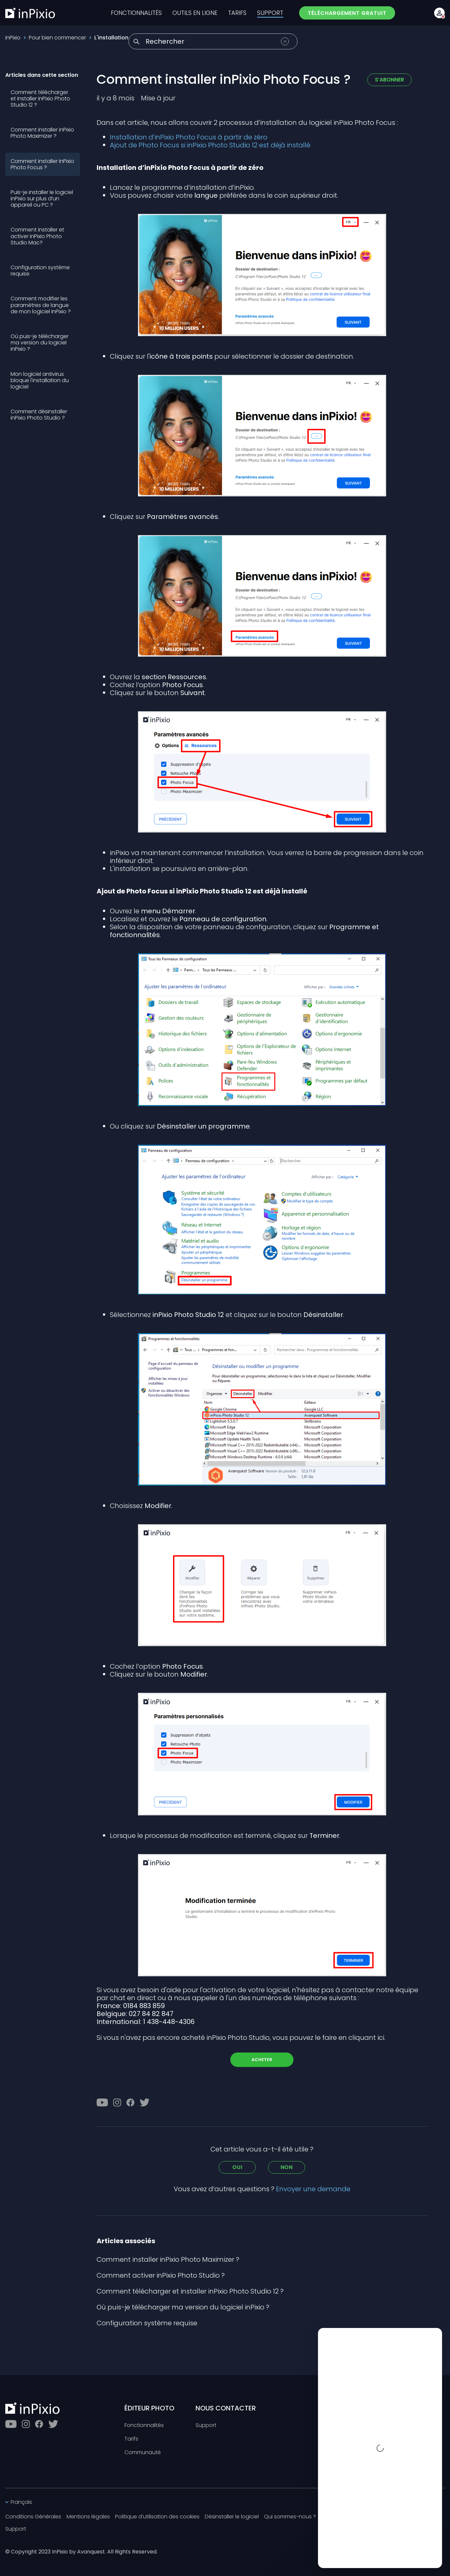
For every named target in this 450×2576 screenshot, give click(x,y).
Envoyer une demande (313, 2189)
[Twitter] (145, 2102)
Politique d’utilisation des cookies (157, 2516)
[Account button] (439, 13)
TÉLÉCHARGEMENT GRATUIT (347, 13)
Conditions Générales (33, 2516)
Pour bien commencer (57, 37)
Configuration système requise (40, 271)
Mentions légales (88, 2516)
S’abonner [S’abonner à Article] (389, 79)
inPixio (13, 37)
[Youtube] (102, 2102)
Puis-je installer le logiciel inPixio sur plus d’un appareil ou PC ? (42, 198)
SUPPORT (270, 13)
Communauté (142, 2452)
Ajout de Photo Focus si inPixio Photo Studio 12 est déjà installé (210, 145)
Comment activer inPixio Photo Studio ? (161, 2275)
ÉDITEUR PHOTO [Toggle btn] (149, 2408)
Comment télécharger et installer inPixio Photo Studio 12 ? (40, 98)
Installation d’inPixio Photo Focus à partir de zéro (188, 137)
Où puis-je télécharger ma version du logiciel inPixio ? (39, 342)
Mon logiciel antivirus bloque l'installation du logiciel (40, 380)
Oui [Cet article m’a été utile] (237, 2167)
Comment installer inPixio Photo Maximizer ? (42, 133)
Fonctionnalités (144, 2425)
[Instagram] (117, 2102)
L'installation (111, 37)
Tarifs (131, 2439)
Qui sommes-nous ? (290, 2516)
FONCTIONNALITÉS (136, 13)
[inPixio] (30, 13)
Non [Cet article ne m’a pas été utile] (287, 2167)
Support (206, 2425)
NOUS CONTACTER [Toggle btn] (226, 2408)
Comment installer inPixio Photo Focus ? (42, 164)
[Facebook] (130, 2102)
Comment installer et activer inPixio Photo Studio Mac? (37, 236)
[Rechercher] (212, 41)
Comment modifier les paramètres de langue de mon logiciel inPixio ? (41, 305)
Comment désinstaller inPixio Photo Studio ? (39, 415)
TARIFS (237, 13)
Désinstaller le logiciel (232, 2516)
